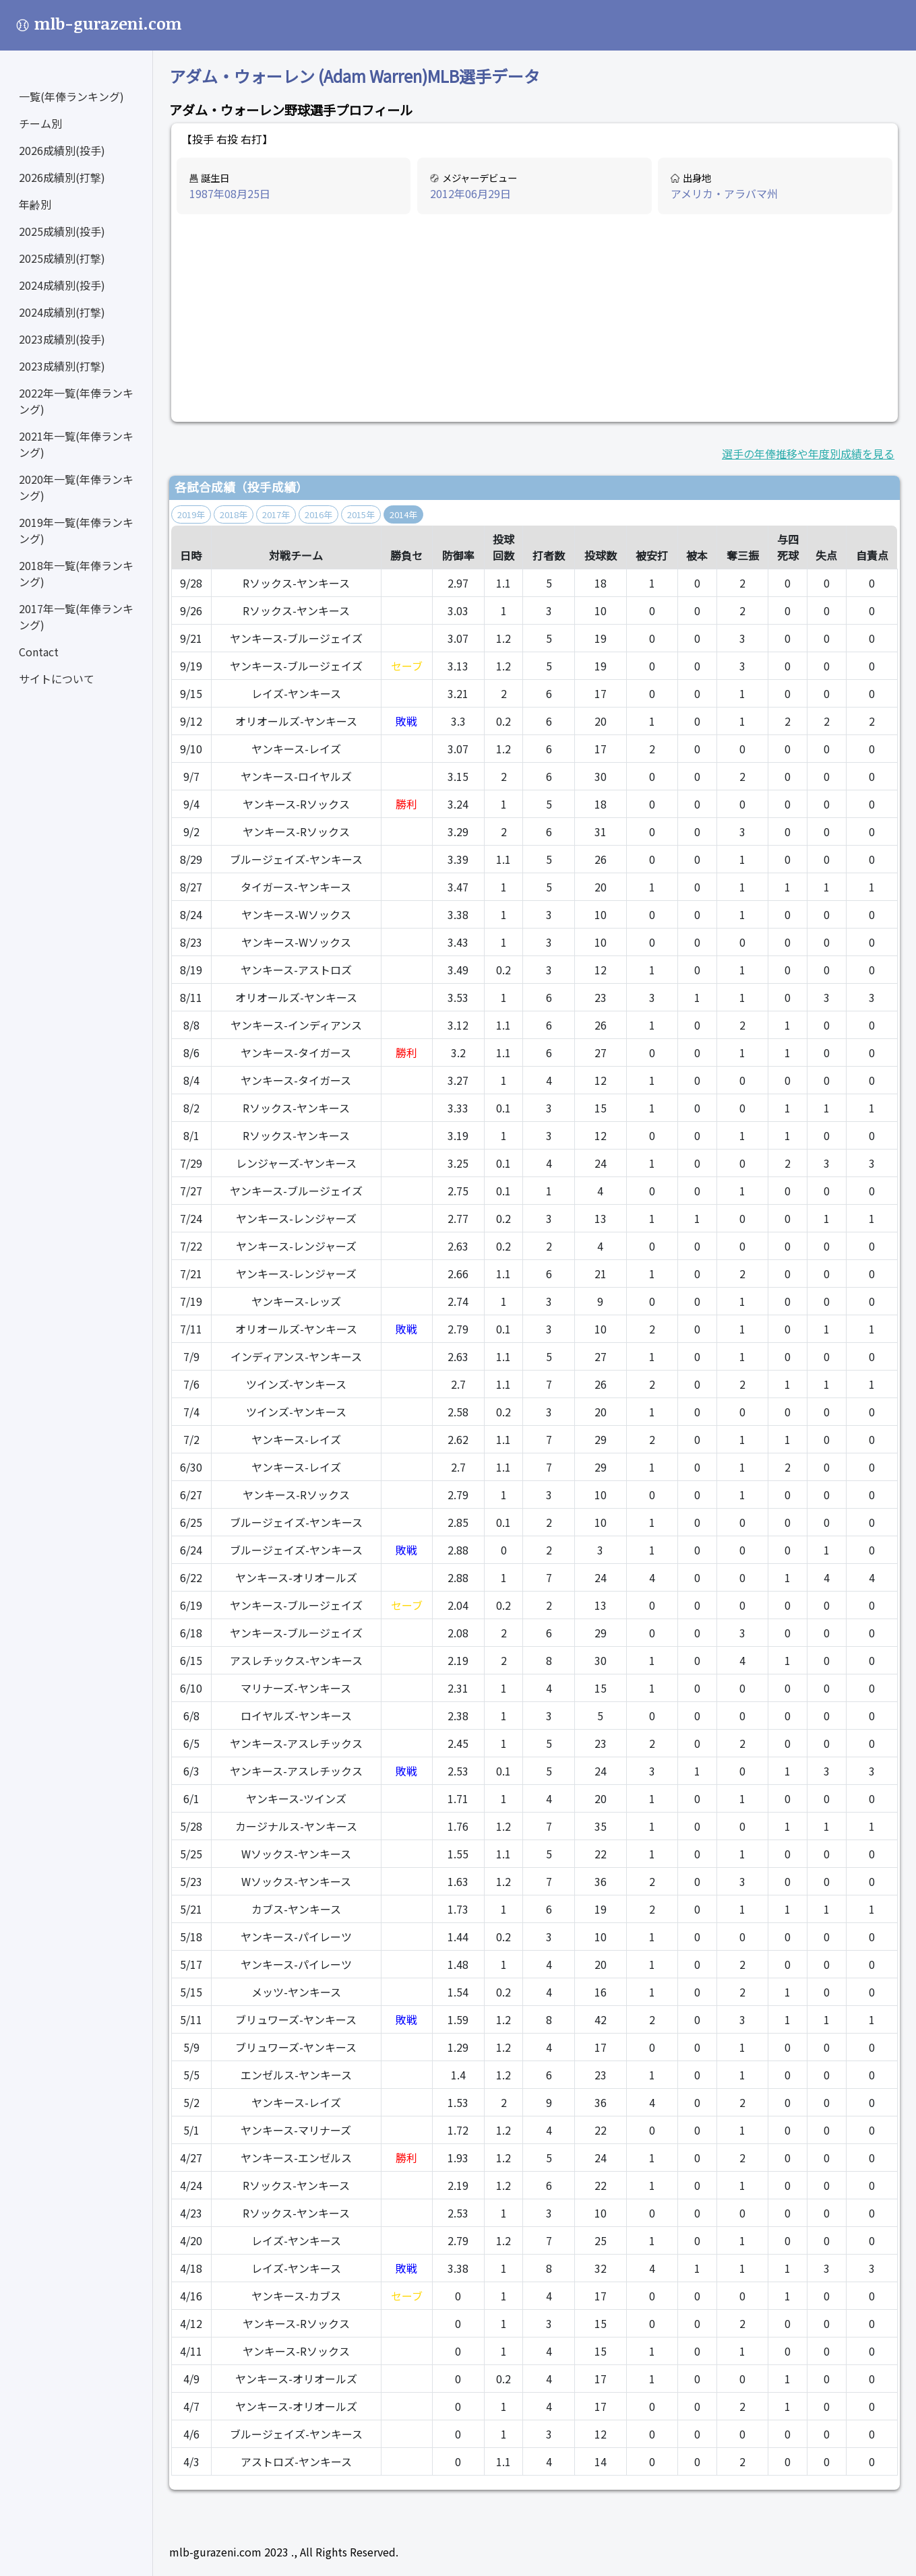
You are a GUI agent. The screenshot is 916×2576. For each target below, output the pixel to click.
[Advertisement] (534, 318)
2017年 (276, 514)
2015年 (361, 514)
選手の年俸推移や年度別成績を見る (808, 453)
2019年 (191, 514)
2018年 (233, 514)
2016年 (318, 514)
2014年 (403, 514)
